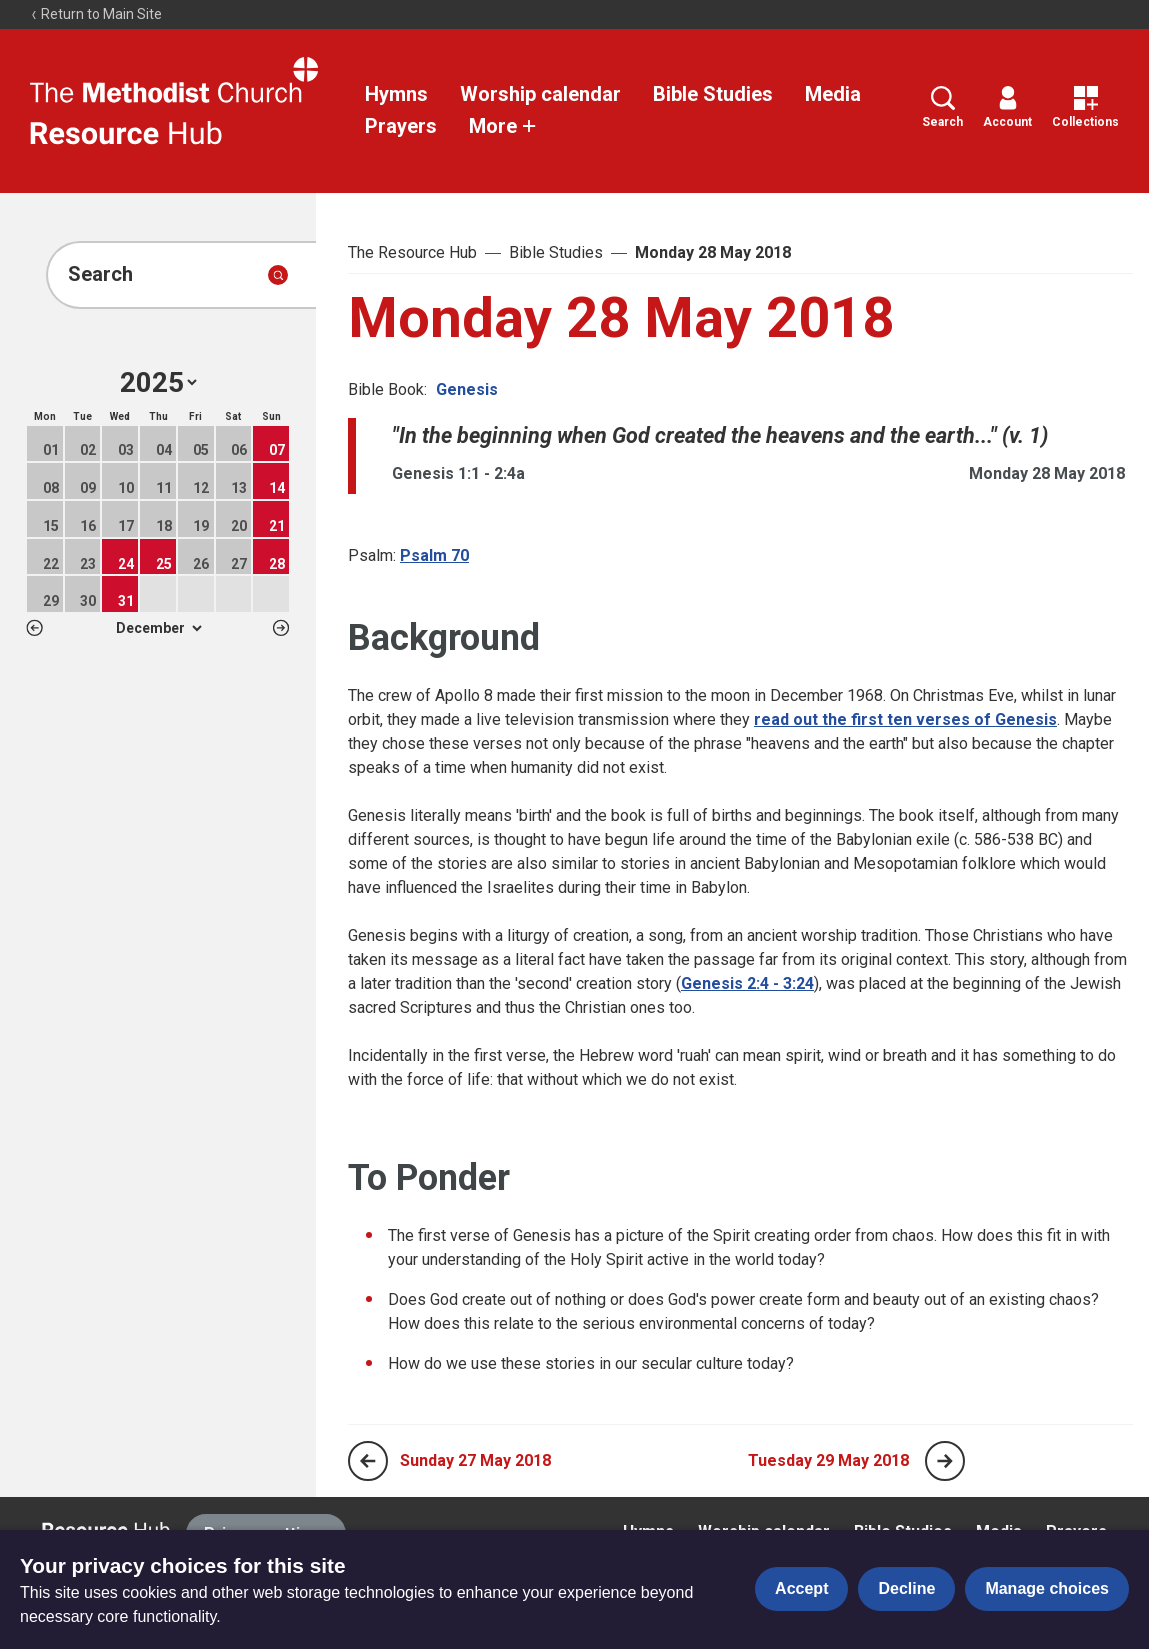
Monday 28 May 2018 (713, 252)
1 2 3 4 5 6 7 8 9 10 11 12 (158, 628)
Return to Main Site (96, 14)
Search (942, 107)
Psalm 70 (434, 555)
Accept (801, 1588)
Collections (1085, 107)
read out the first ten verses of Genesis (905, 719)
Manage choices (1047, 1588)
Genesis (467, 389)
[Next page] (945, 1461)
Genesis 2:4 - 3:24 (747, 983)
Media (833, 94)
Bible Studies (713, 94)
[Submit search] (278, 275)
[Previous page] (368, 1461)
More (503, 126)
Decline (906, 1588)
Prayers (401, 126)
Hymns (396, 94)
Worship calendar (540, 94)
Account (1007, 107)
